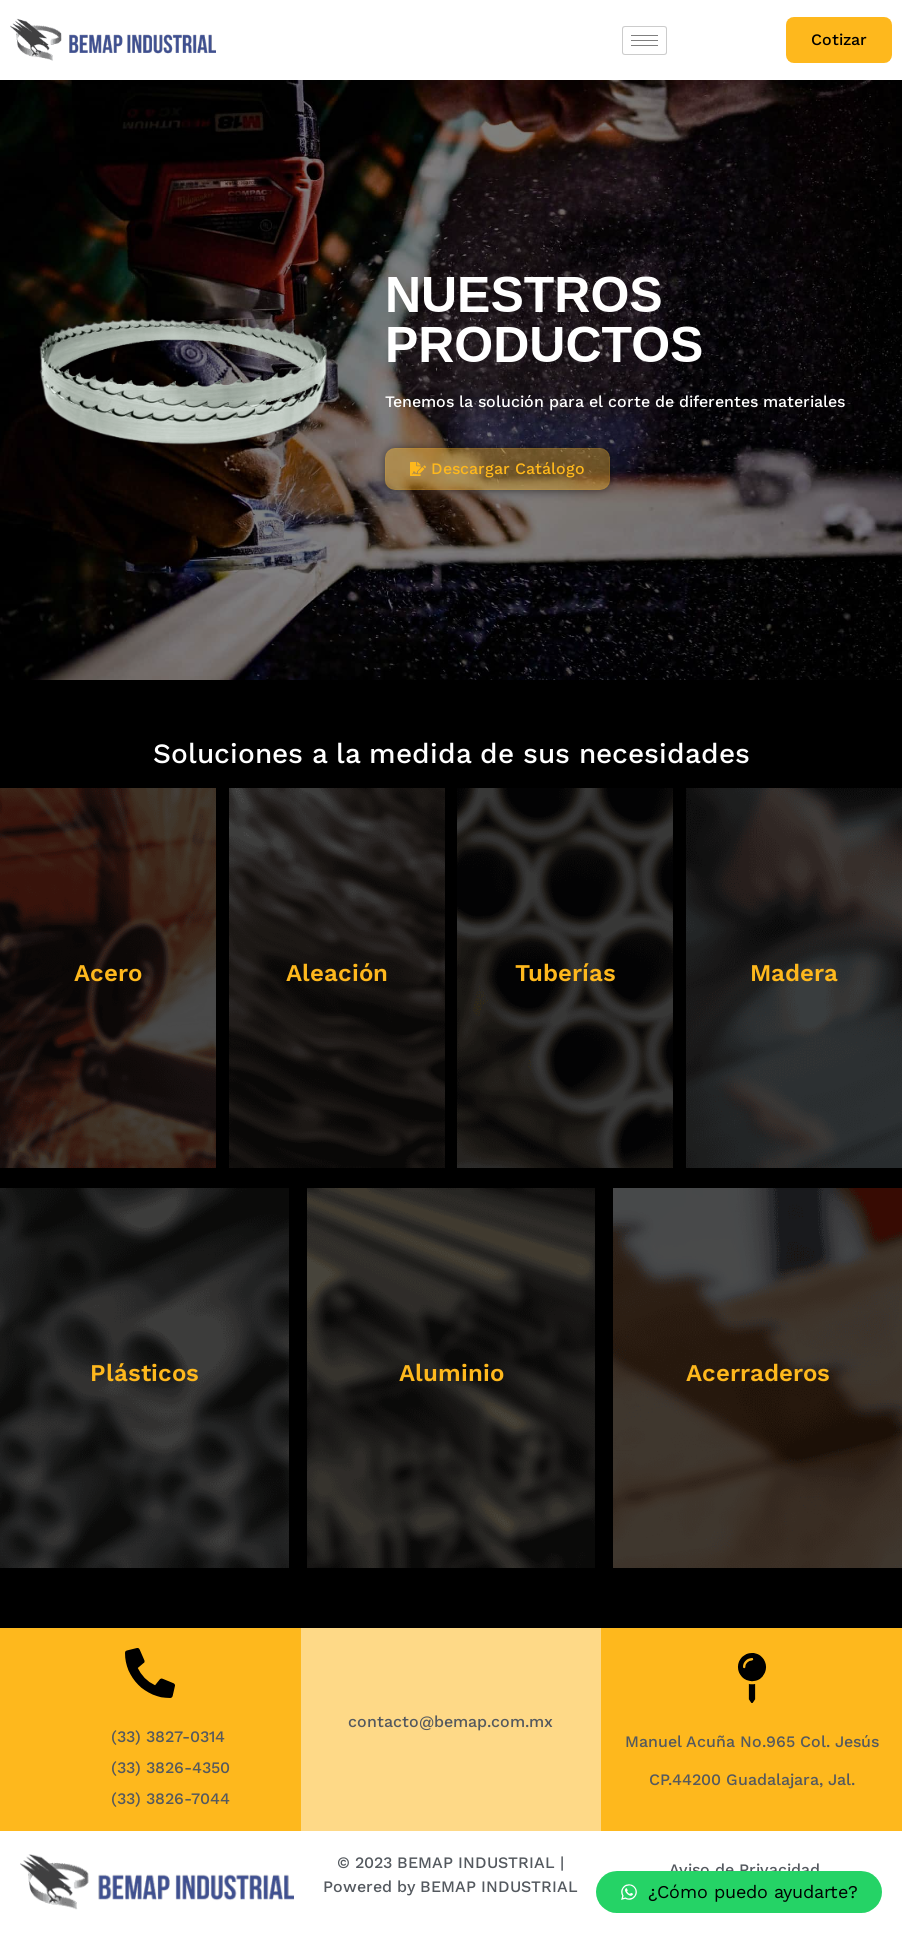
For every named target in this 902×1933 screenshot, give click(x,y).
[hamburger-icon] (644, 40)
